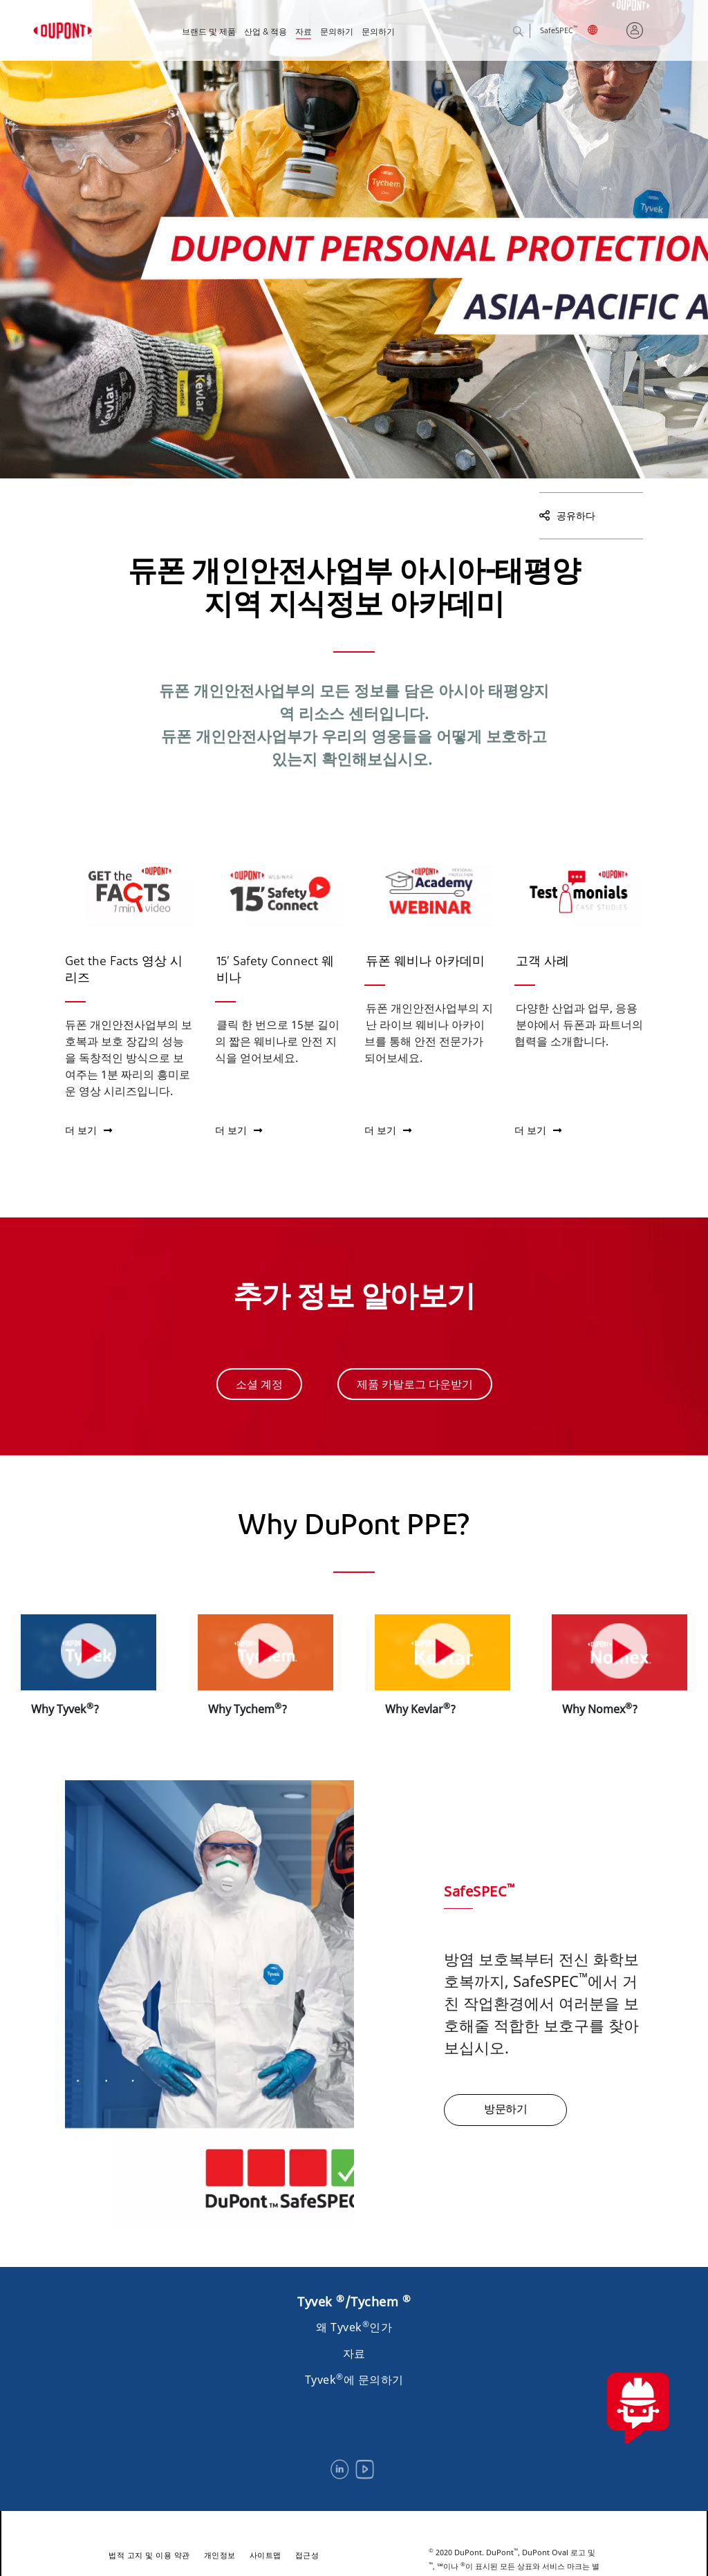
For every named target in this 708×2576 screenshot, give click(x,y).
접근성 (307, 2555)
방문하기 (505, 2110)
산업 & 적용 (265, 32)
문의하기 (336, 32)
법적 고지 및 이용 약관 (149, 2555)
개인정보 (220, 2555)
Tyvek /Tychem (354, 2301)
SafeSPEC (558, 31)
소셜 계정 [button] (259, 1384)
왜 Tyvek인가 (354, 2327)
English (602, 32)
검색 (529, 32)
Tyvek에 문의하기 (354, 2379)
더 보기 (88, 1130)
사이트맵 (265, 2555)
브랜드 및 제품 (209, 32)
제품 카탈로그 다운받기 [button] (415, 1384)
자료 (303, 32)
